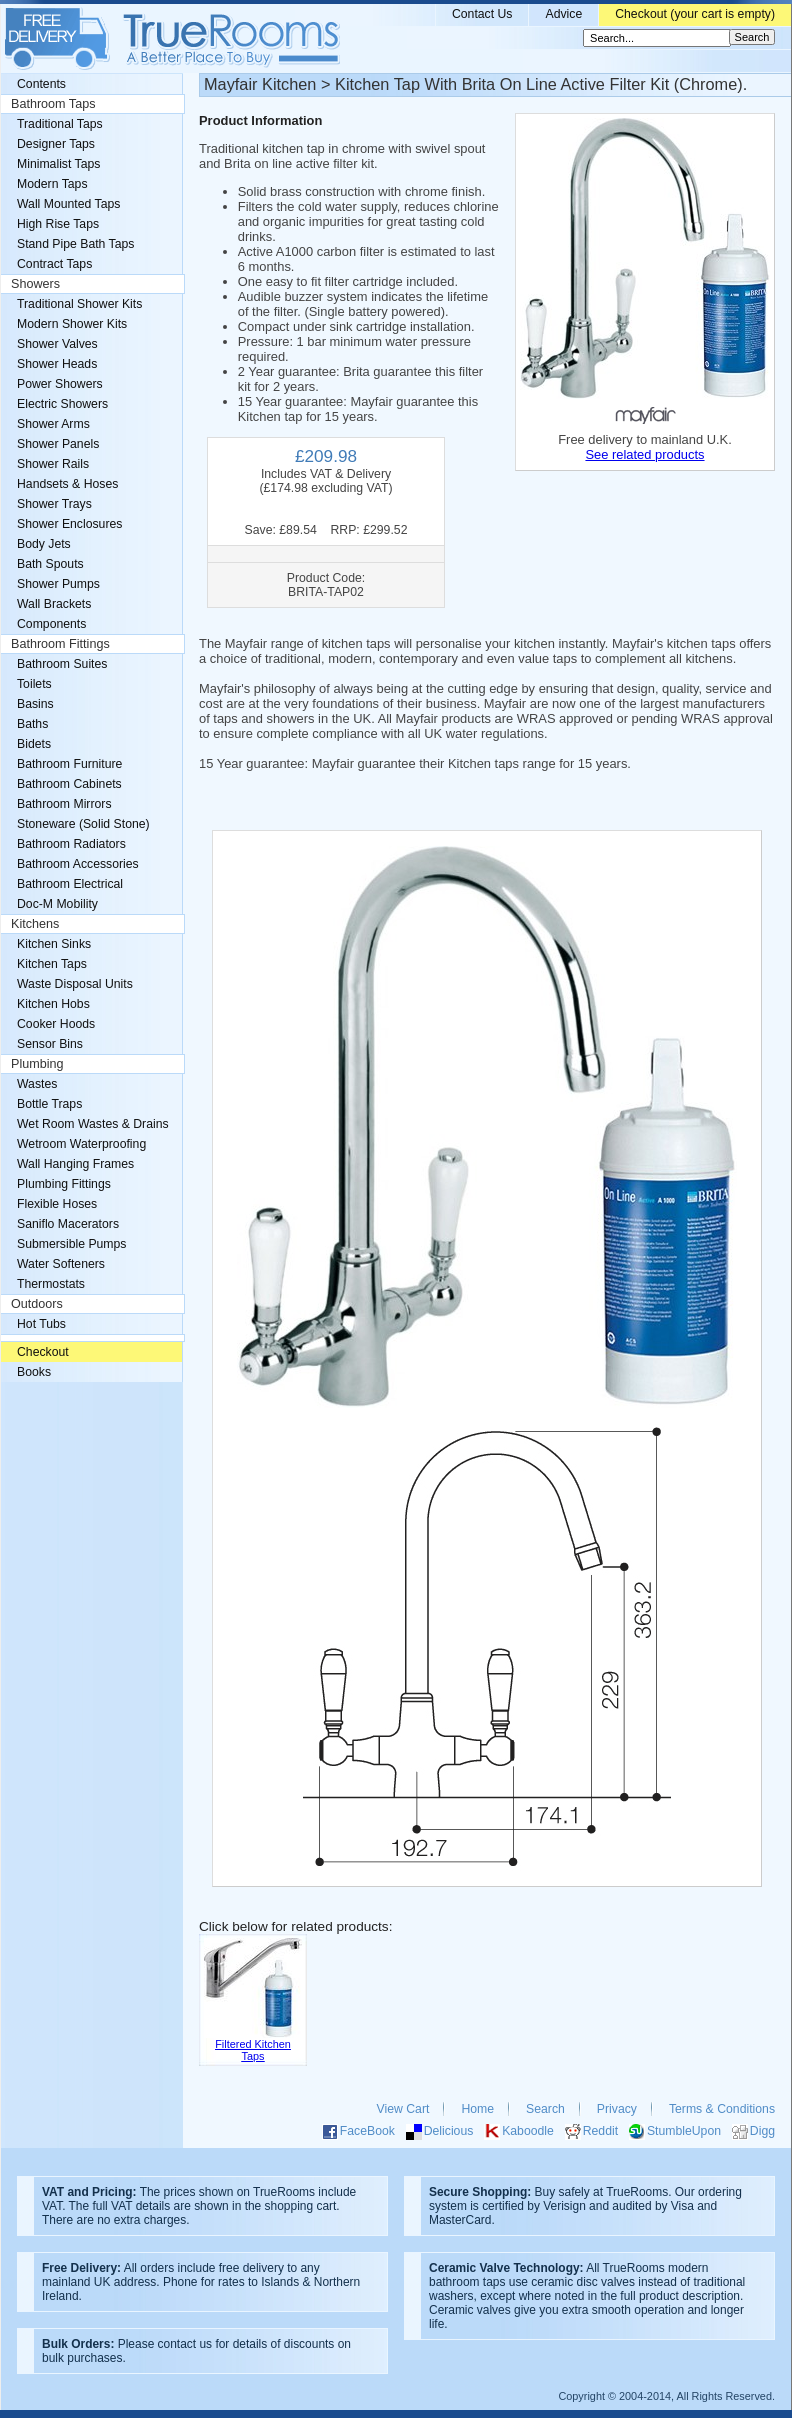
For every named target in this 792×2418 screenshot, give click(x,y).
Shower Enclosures (69, 524)
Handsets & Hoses (67, 484)
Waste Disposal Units (75, 984)
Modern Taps (52, 184)
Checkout (43, 1352)
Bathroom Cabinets (69, 784)
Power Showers (60, 384)
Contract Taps (54, 264)
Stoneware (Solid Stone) (83, 824)
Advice (563, 14)
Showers (35, 284)
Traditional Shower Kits (79, 304)
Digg (762, 2131)
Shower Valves (57, 344)
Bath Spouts (50, 564)
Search (545, 2109)
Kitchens (35, 924)
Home (477, 2109)
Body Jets (44, 544)
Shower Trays (54, 504)
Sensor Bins (50, 1044)
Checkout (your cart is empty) (695, 14)
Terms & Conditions (722, 2109)
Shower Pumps (58, 584)
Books (34, 1372)
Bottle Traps (49, 1104)
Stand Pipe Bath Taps (75, 244)
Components (51, 624)
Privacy (617, 2109)
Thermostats (51, 1284)
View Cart (403, 2109)
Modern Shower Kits (72, 324)
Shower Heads (57, 364)
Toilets (34, 684)
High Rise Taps (58, 224)
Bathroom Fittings (60, 644)
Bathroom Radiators (71, 844)
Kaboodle (528, 2131)
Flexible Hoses (57, 1204)
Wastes (37, 1084)
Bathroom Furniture (69, 764)
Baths (32, 724)
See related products (644, 454)
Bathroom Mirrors (64, 804)
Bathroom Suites (62, 664)
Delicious (449, 2131)
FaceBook (367, 2131)
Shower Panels (58, 444)
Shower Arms (53, 424)
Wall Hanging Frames (75, 1164)
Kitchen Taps (52, 964)
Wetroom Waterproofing (81, 1144)
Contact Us (482, 14)
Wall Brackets (54, 604)
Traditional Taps (60, 124)
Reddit (600, 2131)
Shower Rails (53, 464)
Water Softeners (61, 1264)
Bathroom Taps (53, 104)
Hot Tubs (41, 1324)
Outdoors (37, 1304)
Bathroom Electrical (70, 884)
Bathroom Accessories (78, 864)
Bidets (34, 744)
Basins (35, 704)
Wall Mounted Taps (68, 204)
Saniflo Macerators (68, 1224)
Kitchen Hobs (53, 1004)
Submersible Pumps (71, 1244)
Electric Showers (62, 404)
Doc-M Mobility (57, 904)
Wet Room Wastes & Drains (93, 1124)
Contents (41, 84)
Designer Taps (56, 144)
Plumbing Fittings (64, 1184)
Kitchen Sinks (54, 944)
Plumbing (37, 1064)
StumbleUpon (684, 2131)
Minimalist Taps (58, 164)
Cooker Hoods (56, 1024)
